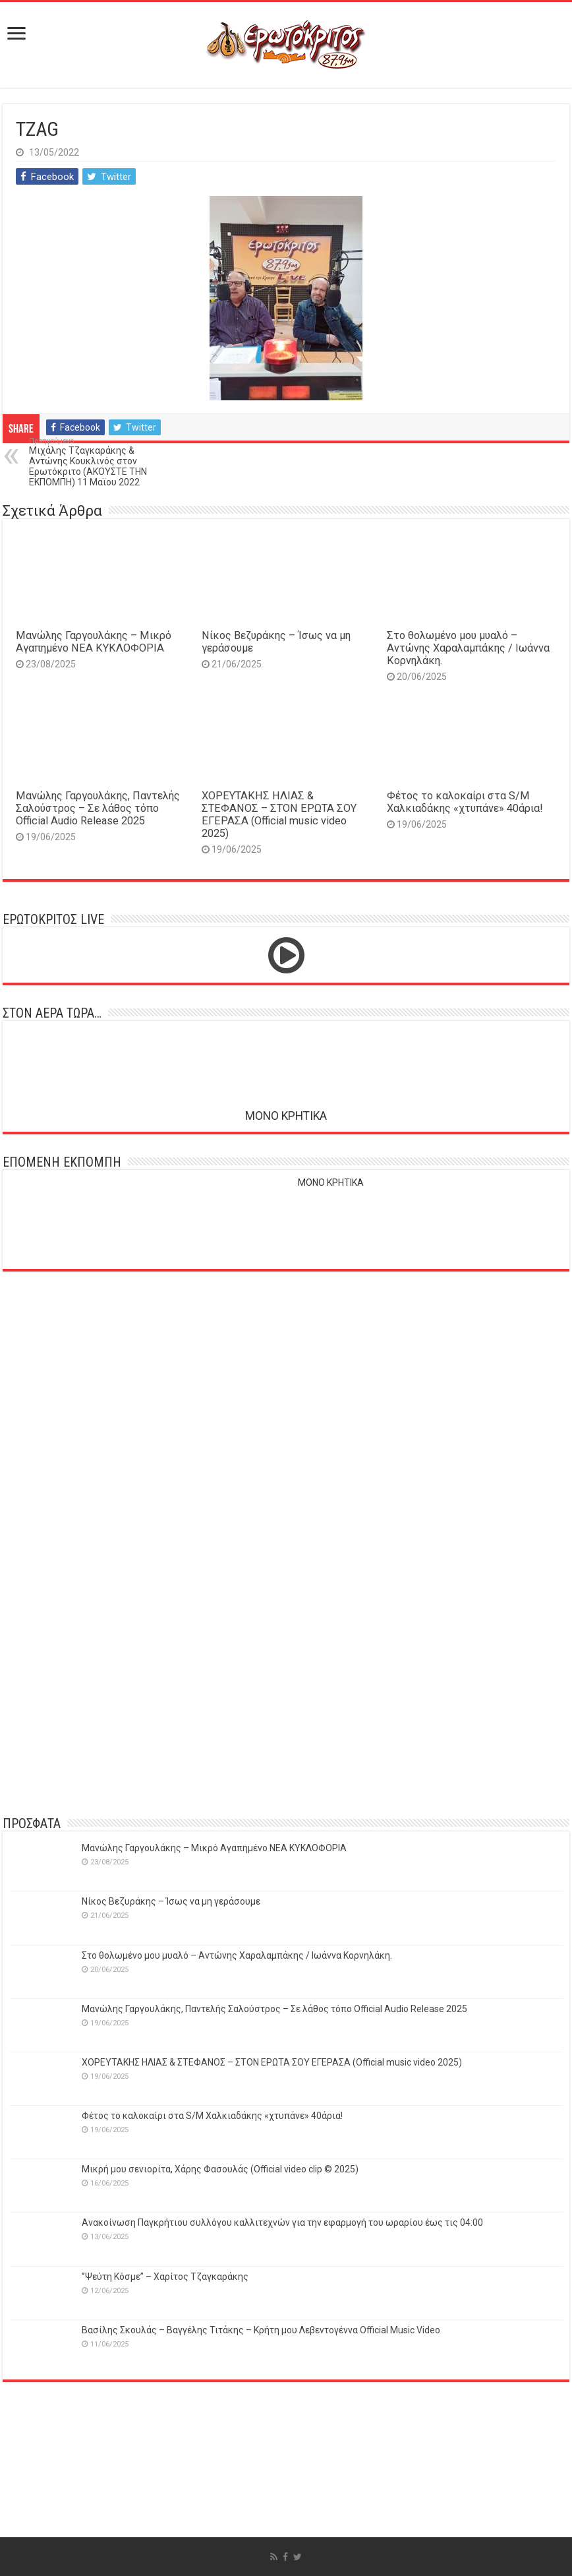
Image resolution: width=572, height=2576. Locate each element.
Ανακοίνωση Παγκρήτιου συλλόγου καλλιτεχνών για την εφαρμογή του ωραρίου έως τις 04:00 (282, 2222)
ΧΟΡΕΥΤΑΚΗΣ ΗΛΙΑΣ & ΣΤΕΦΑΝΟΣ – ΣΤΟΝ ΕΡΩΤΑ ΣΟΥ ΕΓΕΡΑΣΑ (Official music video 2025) (279, 814)
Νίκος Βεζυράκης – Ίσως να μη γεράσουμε (171, 1901)
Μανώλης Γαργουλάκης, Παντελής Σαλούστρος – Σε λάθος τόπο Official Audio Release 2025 (98, 808)
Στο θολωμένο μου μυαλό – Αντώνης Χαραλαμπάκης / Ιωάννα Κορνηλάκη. (468, 648)
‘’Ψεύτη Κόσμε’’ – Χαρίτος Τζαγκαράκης (165, 2276)
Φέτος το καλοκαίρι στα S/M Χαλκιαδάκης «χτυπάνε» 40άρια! (465, 801)
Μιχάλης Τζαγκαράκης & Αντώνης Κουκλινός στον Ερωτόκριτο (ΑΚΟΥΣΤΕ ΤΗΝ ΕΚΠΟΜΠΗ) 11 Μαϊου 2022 (96, 462)
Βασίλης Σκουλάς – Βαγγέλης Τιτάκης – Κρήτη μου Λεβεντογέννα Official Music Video (261, 2330)
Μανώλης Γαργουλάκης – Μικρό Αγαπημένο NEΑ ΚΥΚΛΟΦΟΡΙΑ (93, 641)
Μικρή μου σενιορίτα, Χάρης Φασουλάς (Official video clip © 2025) (220, 2169)
